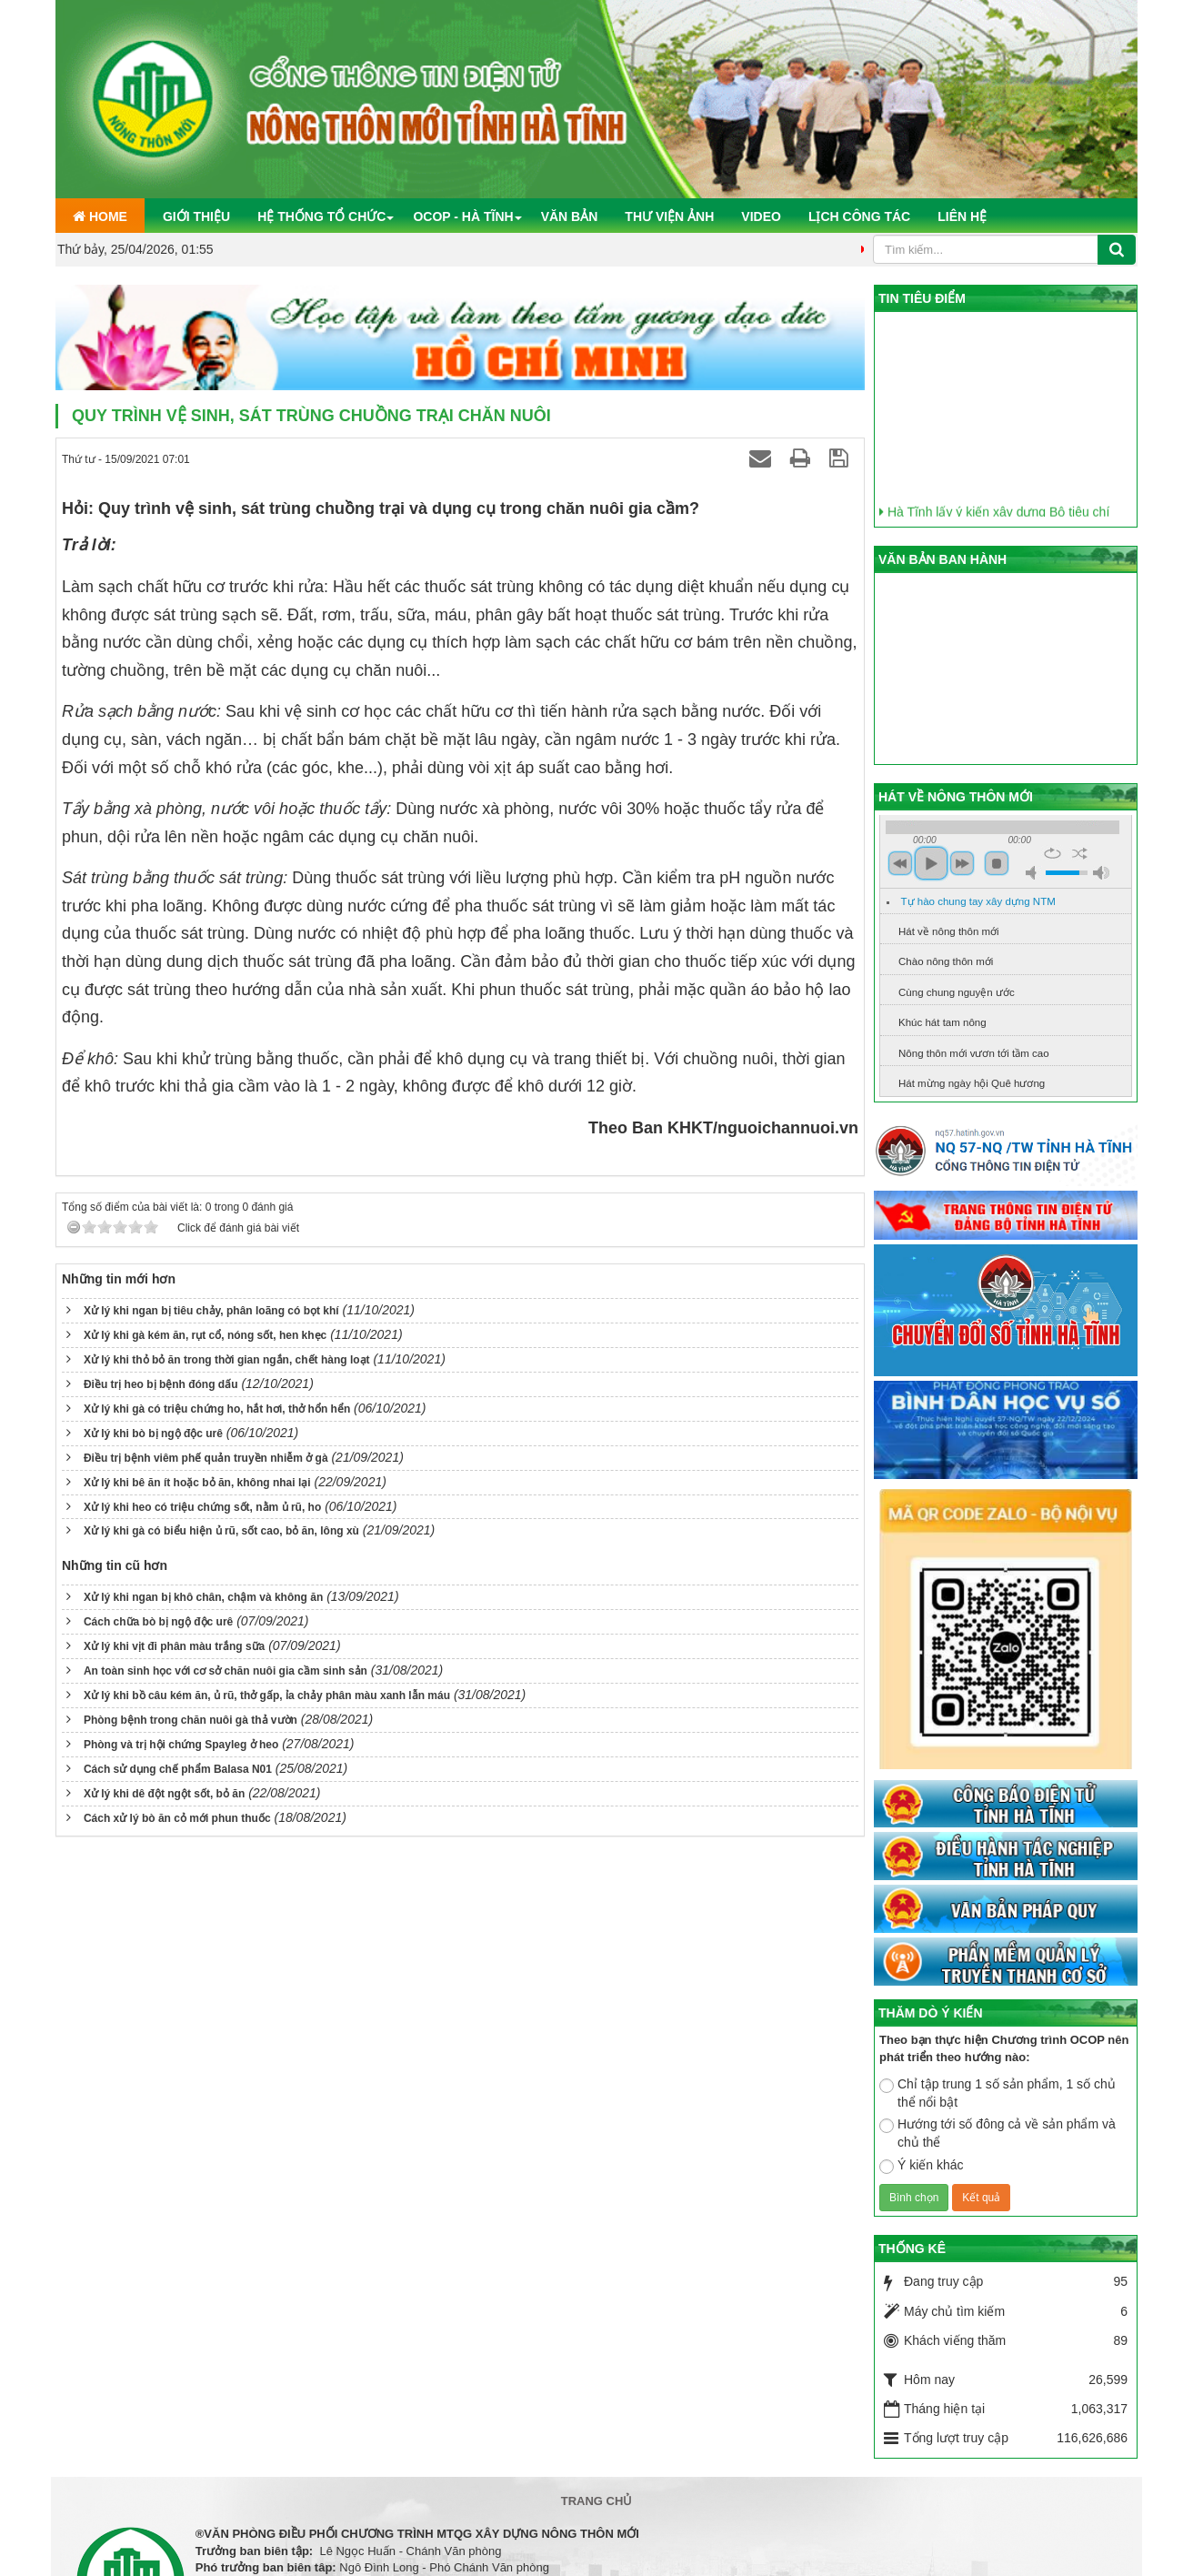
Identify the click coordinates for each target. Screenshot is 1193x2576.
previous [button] (900, 863)
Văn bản (569, 216)
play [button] (931, 863)
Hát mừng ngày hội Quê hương (971, 1083)
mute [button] (1034, 873)
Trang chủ (597, 2501)
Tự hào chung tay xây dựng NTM (978, 901)
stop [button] (996, 863)
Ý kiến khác (921, 2166)
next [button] (962, 863)
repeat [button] (1052, 853)
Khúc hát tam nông (942, 1022)
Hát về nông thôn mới (948, 931)
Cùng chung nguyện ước (956, 992)
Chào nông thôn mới (945, 961)
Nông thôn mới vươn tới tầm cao (973, 1053)
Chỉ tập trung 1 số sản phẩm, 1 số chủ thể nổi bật (997, 2093)
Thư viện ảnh (669, 216)
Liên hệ (962, 216)
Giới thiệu (196, 216)
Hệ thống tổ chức (321, 216)
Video (761, 216)
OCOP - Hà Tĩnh (463, 216)
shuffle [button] (1079, 853)
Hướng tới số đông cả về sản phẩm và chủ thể (997, 2133)
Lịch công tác (859, 216)
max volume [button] (1101, 873)
